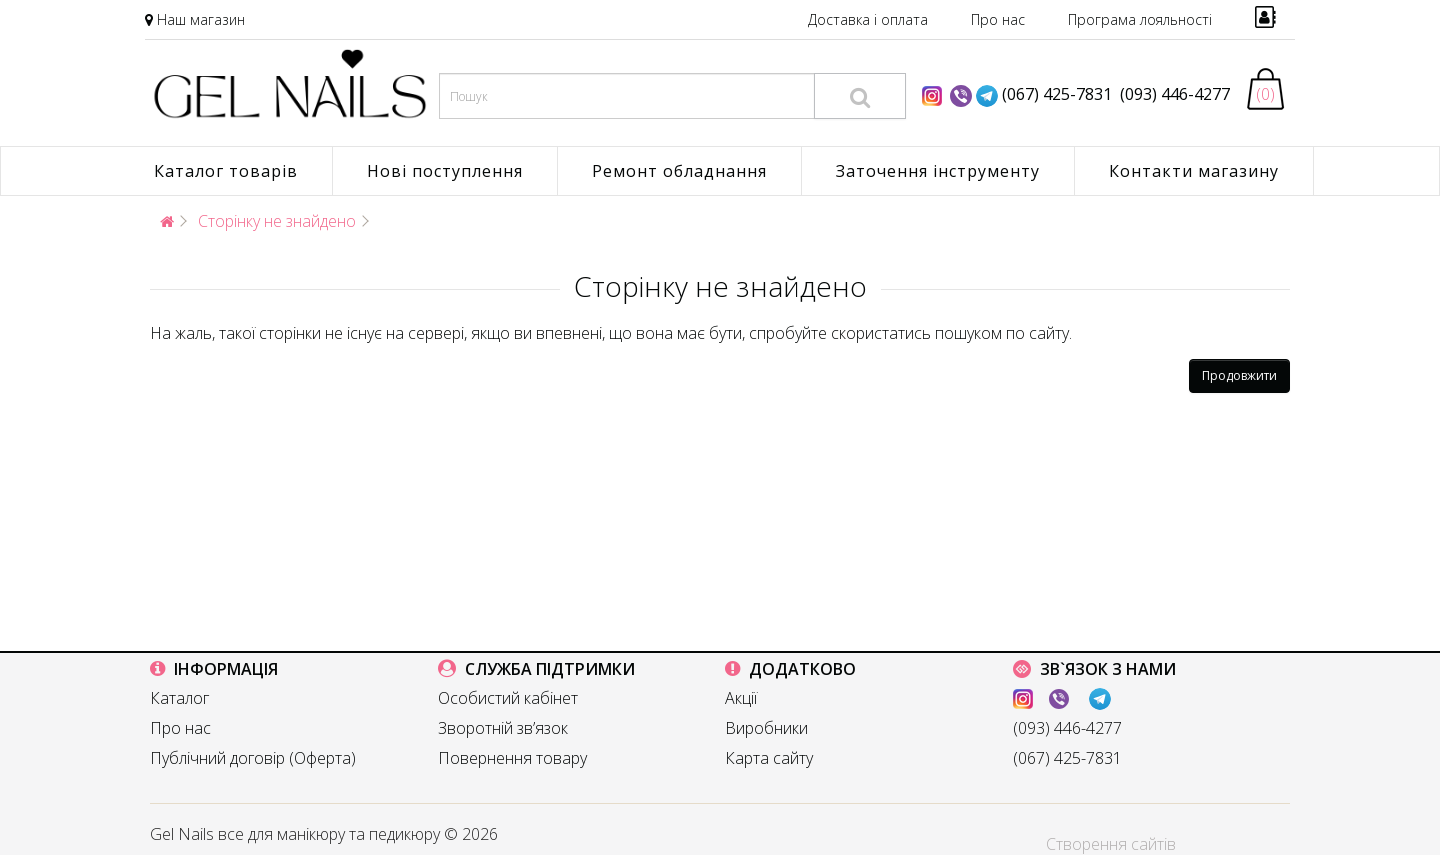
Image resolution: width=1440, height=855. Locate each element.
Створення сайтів (1111, 844)
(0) (1265, 94)
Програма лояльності (1140, 19)
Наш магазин (201, 19)
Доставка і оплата (868, 19)
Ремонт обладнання (679, 171)
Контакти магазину (1194, 171)
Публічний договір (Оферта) (253, 758)
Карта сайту (769, 758)
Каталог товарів (226, 171)
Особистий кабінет (508, 698)
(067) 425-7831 (1057, 94)
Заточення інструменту (938, 171)
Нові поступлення (445, 171)
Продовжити (1239, 375)
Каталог (179, 698)
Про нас (998, 19)
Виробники (766, 728)
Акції (741, 698)
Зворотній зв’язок (503, 728)
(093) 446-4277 (1171, 94)
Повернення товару (512, 758)
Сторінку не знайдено (277, 221)
